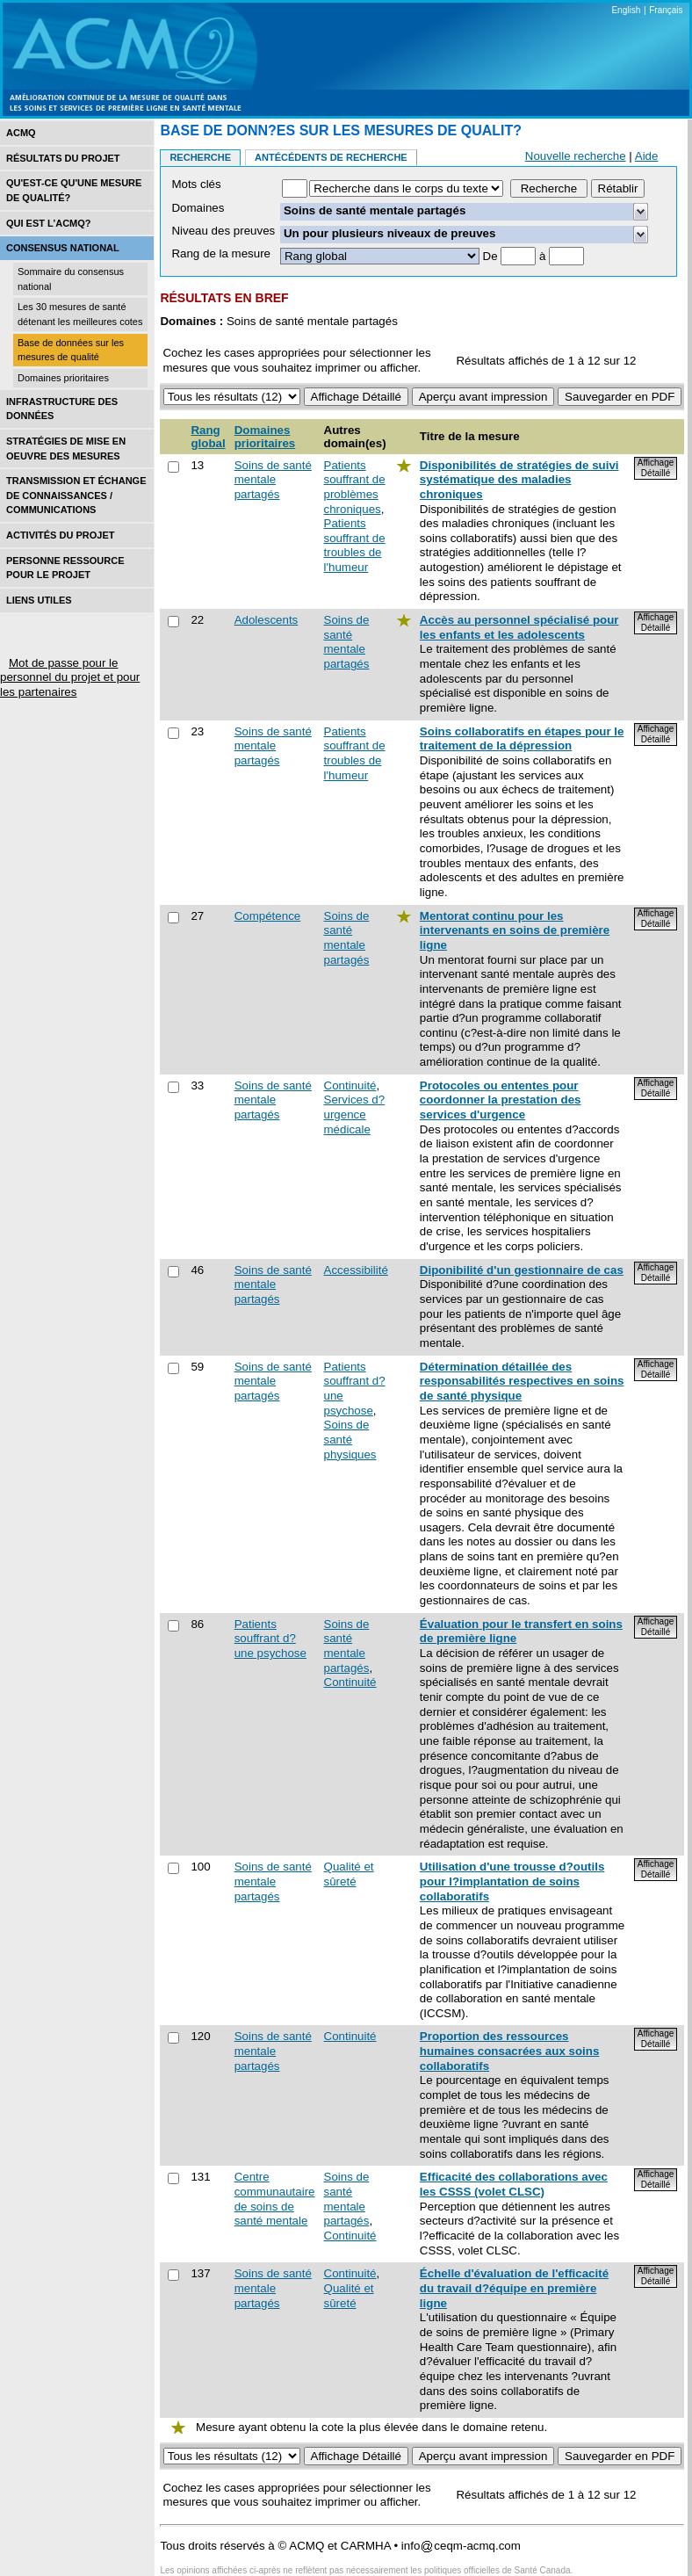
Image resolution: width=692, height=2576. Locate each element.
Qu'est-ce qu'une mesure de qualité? (73, 190)
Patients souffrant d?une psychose (270, 1638)
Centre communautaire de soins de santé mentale (274, 2198)
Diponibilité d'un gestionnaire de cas (522, 1270)
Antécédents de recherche (331, 157)
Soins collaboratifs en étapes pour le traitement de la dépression (522, 739)
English (625, 10)
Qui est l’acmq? (48, 223)
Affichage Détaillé (656, 468)
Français (665, 10)
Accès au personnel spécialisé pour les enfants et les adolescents (519, 627)
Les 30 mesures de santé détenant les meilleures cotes (80, 314)
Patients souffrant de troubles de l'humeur (355, 545)
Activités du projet (60, 535)
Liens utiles (39, 600)
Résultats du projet (63, 158)
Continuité (350, 1085)
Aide (647, 156)
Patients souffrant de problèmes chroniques (355, 487)
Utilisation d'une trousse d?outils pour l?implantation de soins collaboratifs (512, 1881)
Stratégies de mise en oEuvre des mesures (66, 448)
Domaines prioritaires (63, 378)
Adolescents (266, 619)
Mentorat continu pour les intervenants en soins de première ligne (514, 930)
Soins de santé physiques (350, 1439)
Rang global (208, 436)
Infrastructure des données (62, 409)
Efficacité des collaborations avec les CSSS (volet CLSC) (514, 2184)
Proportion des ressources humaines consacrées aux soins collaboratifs (509, 2051)
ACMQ (21, 132)
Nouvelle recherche (575, 156)
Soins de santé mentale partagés (273, 480)
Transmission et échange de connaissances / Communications (76, 495)
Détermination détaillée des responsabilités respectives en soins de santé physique (522, 1381)
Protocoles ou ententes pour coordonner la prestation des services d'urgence (500, 1100)
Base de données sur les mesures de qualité (71, 350)
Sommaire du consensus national (71, 279)
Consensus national (62, 247)
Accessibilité (356, 1270)
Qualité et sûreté (349, 1874)
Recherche (200, 157)
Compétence (267, 916)
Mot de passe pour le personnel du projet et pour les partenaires (70, 677)
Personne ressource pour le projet (65, 568)
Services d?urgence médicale (355, 1114)
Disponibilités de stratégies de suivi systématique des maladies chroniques (519, 480)
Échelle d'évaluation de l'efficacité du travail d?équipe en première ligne (514, 2288)
